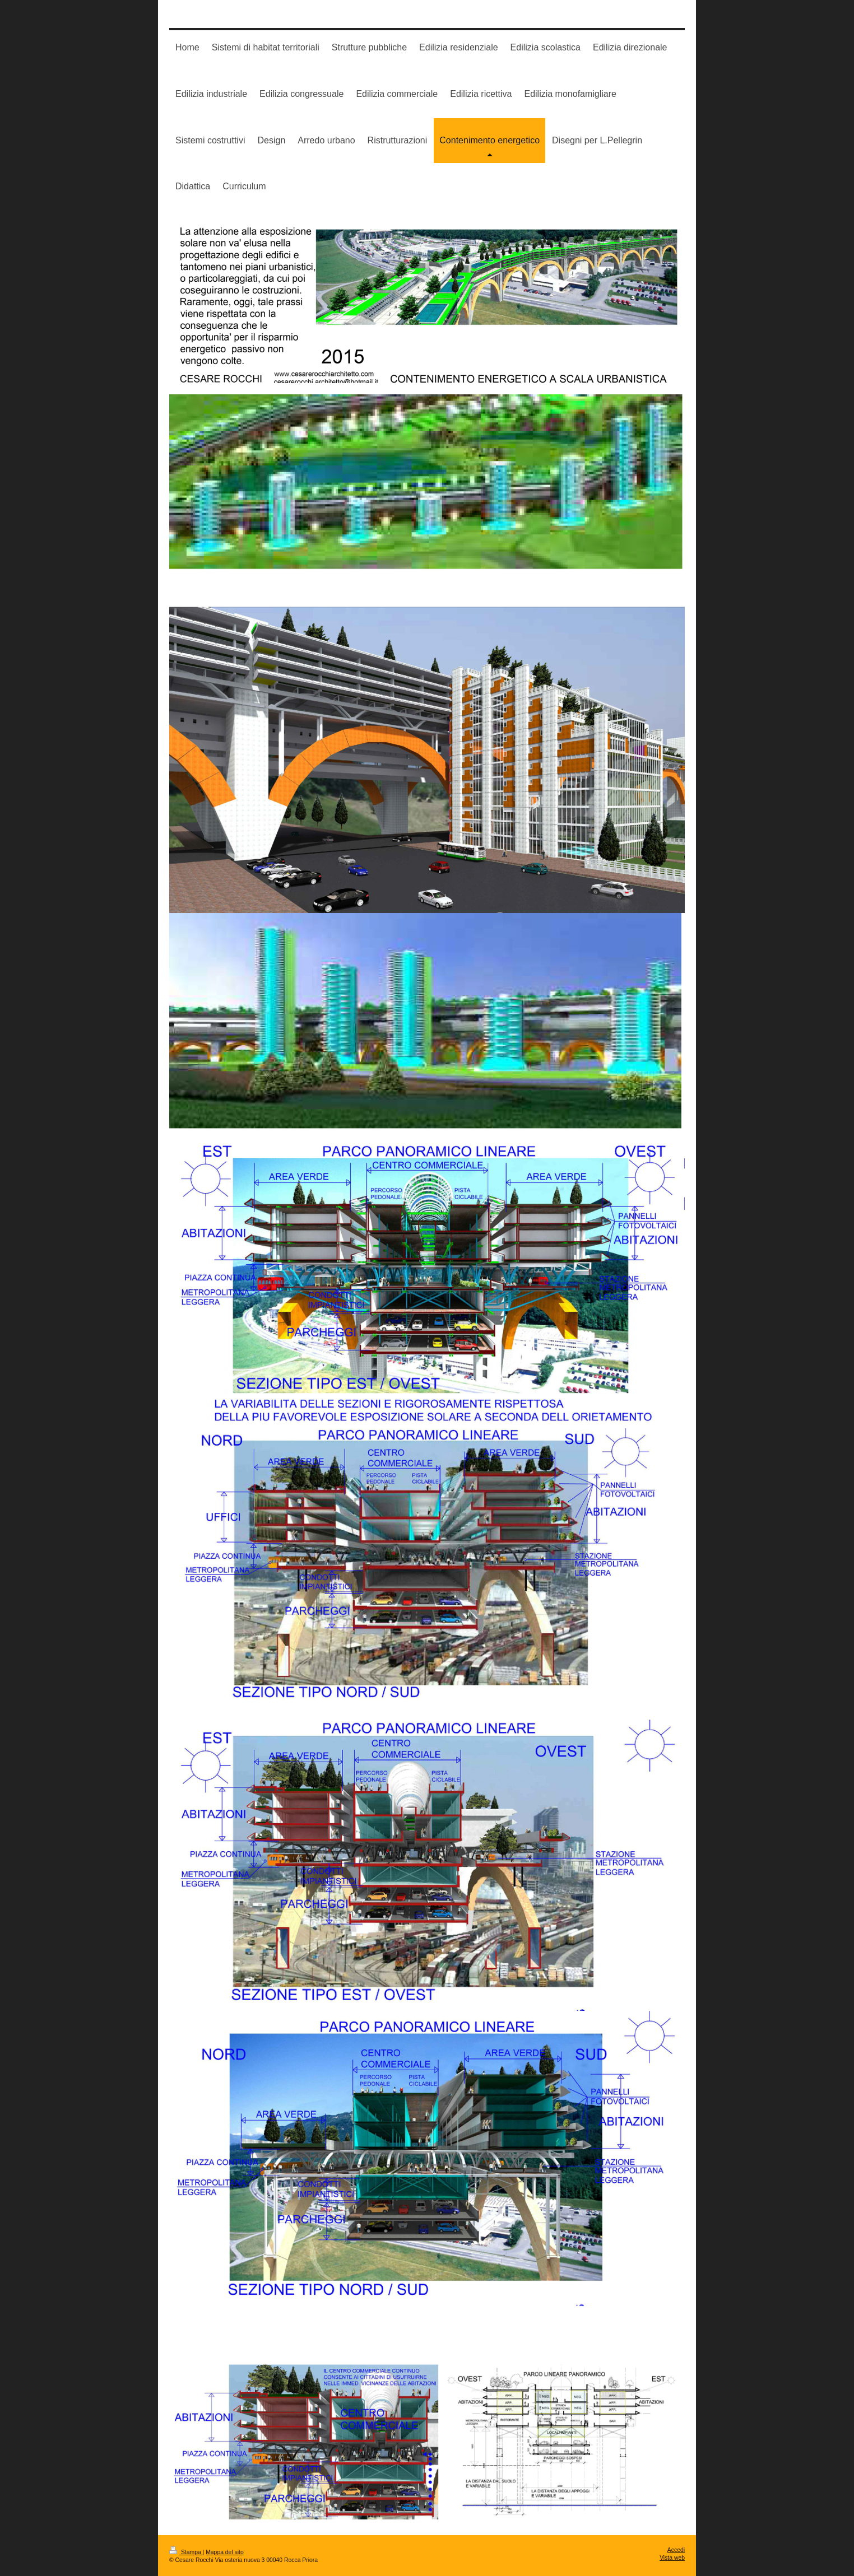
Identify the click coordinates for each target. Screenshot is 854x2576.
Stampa (186, 2552)
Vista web (672, 2558)
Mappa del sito (225, 2552)
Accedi (676, 2550)
